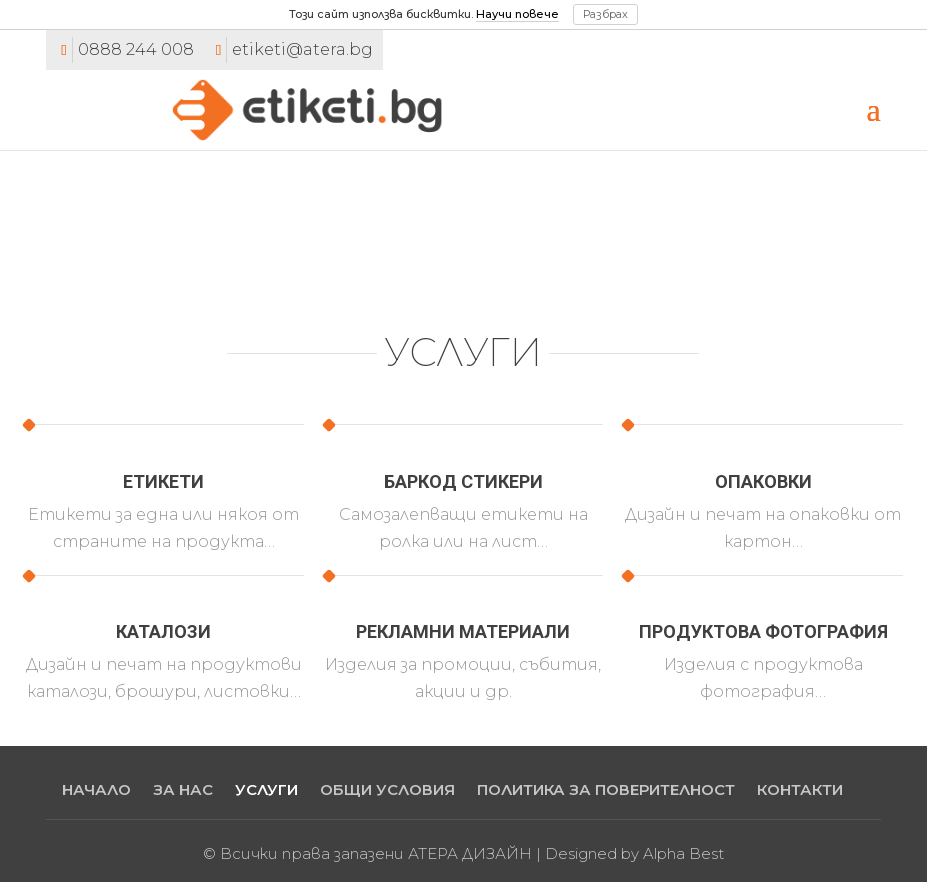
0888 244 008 (136, 49)
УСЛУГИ (266, 789)
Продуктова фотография (763, 631)
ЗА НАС (183, 789)
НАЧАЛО (96, 789)
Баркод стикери (463, 481)
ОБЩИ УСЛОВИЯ (387, 789)
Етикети (163, 481)
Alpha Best (683, 853)
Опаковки (763, 481)
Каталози (163, 631)
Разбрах (605, 14)
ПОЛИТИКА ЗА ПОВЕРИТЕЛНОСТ (606, 789)
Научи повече (517, 14)
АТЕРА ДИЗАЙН (470, 853)
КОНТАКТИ (800, 789)
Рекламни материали (463, 631)
